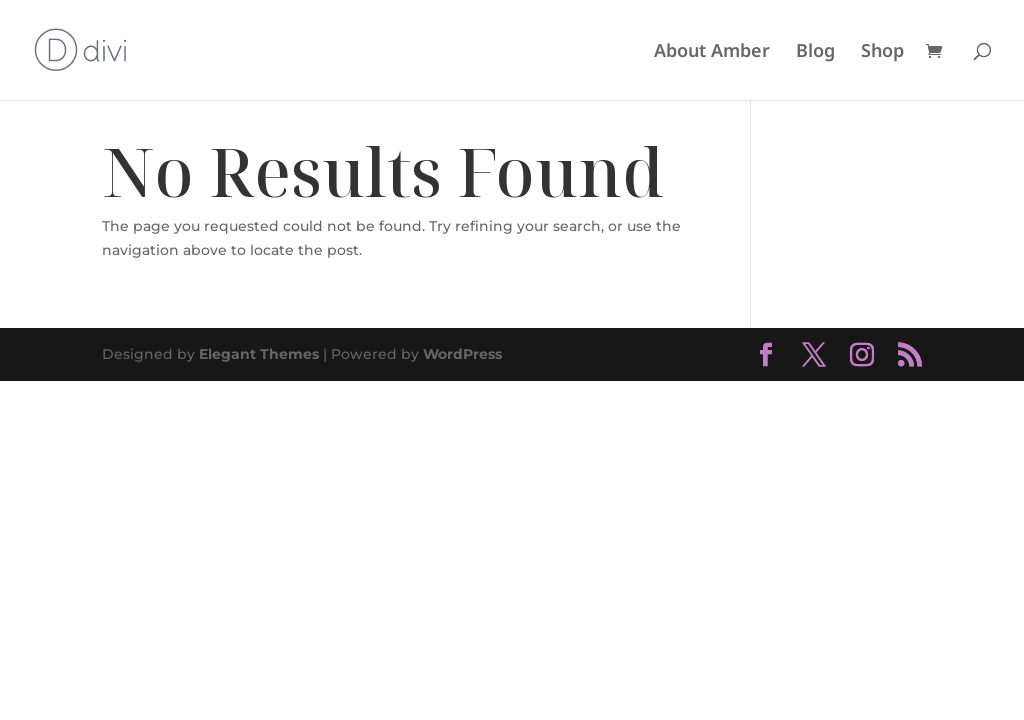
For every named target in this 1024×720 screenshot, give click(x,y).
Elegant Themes (259, 354)
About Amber (712, 52)
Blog (815, 52)
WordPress (462, 354)
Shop (882, 52)
